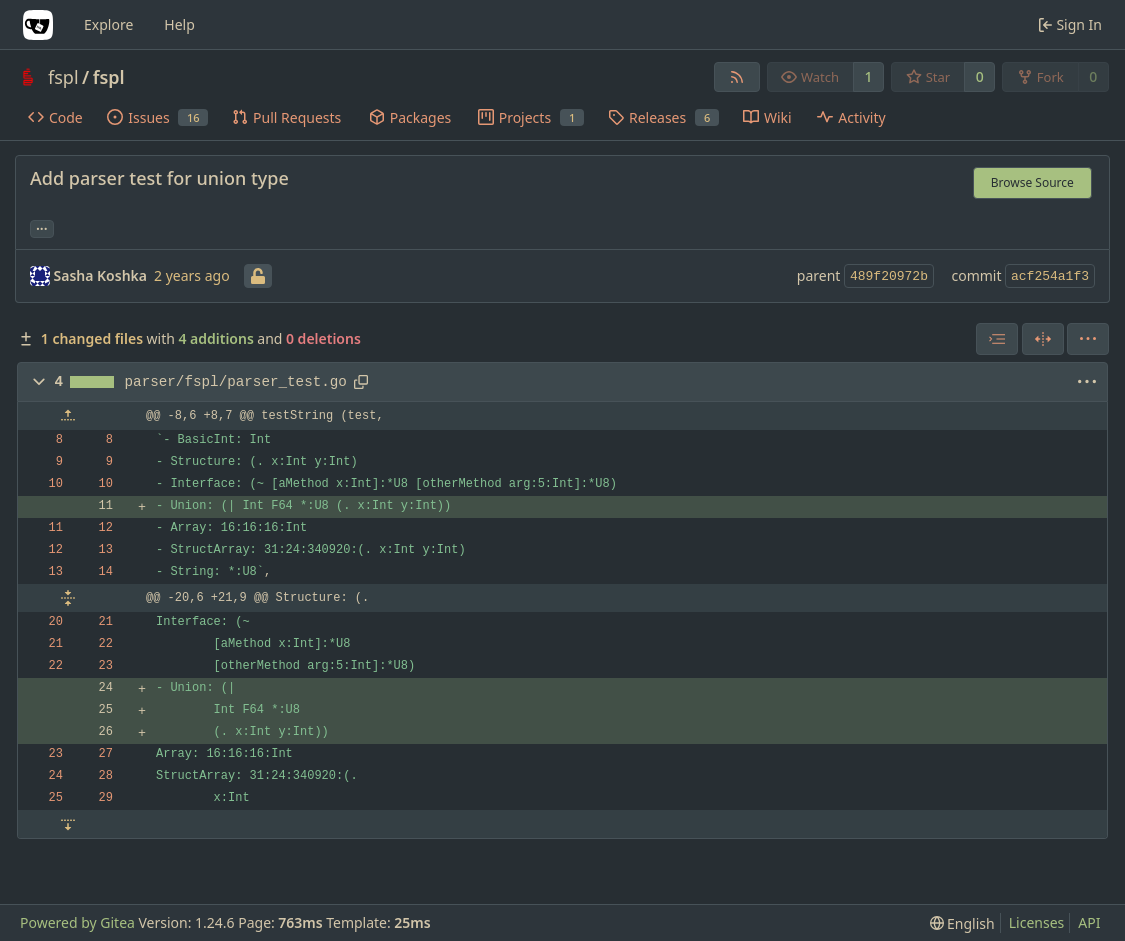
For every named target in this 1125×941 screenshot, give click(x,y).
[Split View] (1043, 339)
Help (179, 24)
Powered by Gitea (77, 922)
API (1089, 922)
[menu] (1088, 339)
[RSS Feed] (737, 77)
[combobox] (997, 339)
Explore (108, 24)
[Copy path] (361, 382)
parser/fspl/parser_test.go (236, 382)
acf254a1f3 (1050, 276)
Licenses (1037, 922)
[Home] (38, 25)
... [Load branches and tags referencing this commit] (42, 227)
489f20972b (889, 276)
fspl (63, 77)
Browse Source (1032, 182)
